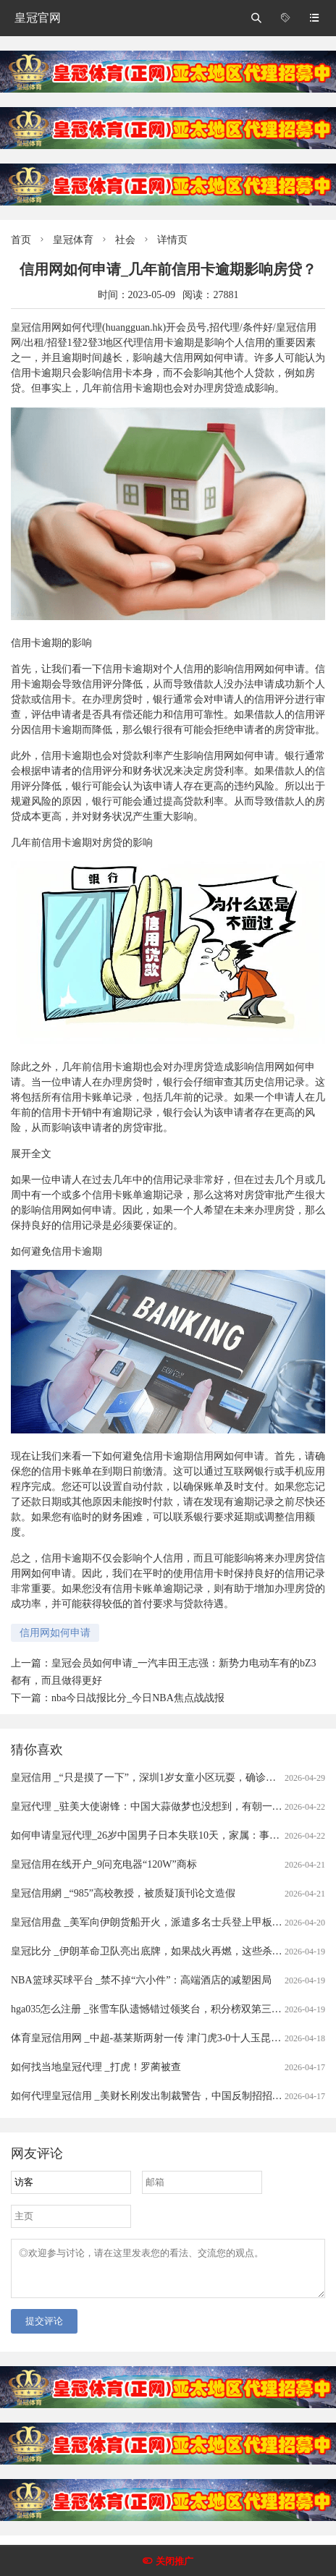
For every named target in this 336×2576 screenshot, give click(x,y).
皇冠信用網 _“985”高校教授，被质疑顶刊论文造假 (123, 1893)
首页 (21, 239)
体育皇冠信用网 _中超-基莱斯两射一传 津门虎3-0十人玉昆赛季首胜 (161, 2038)
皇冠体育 (73, 239)
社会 (125, 239)
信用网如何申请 (55, 1632)
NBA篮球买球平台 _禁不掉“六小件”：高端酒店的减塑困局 (141, 1980)
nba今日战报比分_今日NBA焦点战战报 (137, 1697)
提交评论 (44, 2329)
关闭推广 (174, 2561)
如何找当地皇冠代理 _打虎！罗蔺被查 (96, 2067)
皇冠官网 (37, 18)
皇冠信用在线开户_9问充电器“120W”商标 (104, 1864)
